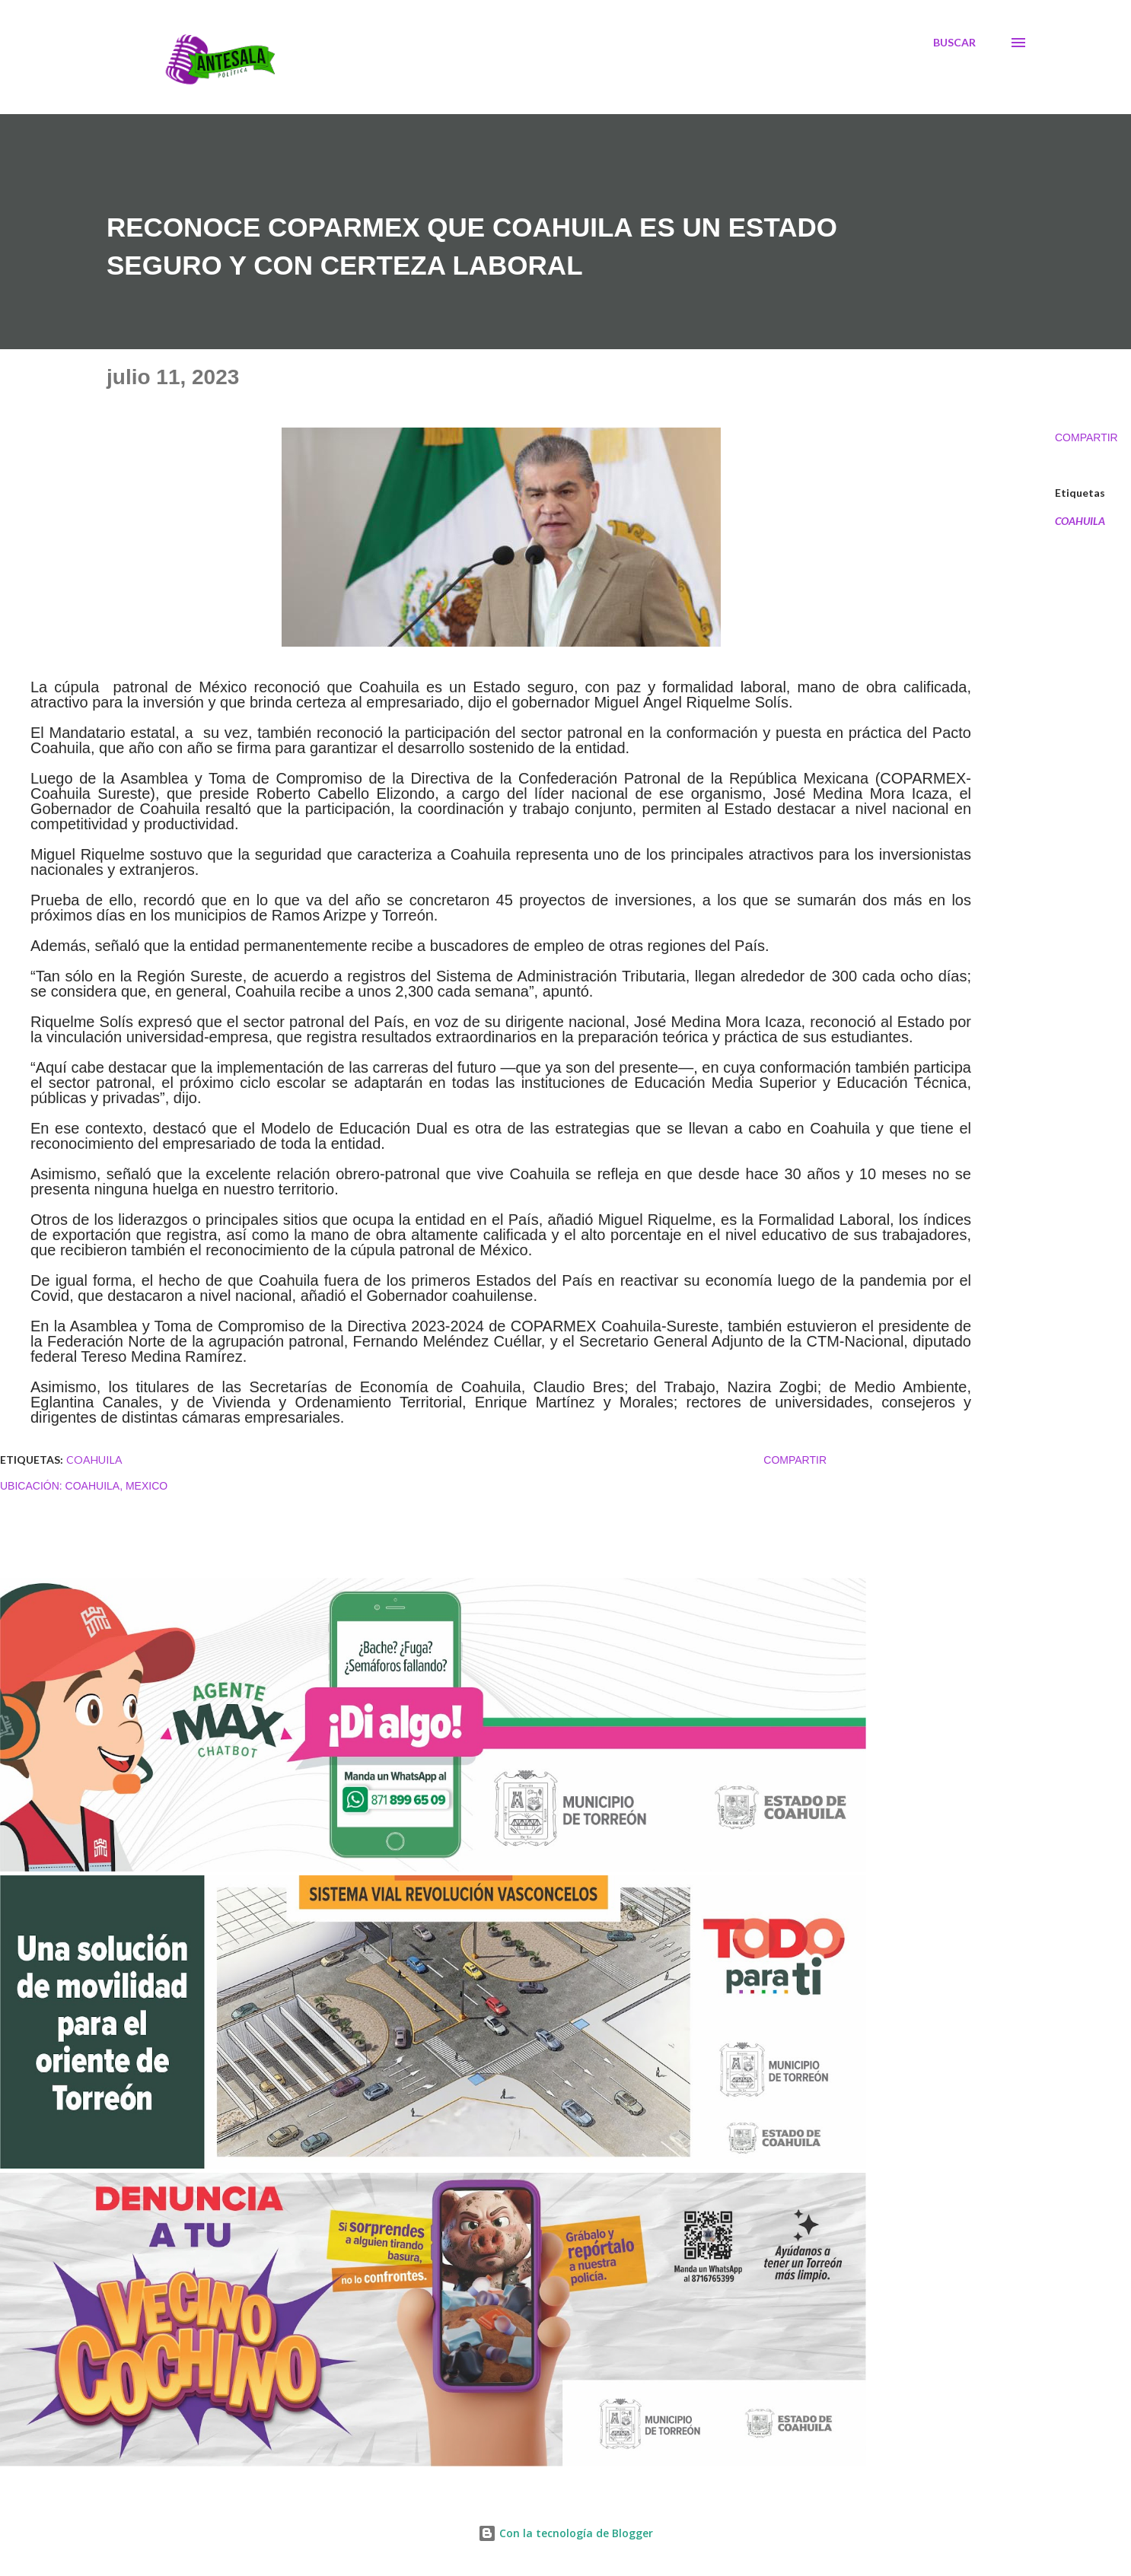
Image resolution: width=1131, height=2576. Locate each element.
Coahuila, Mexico (116, 1486)
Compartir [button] (1086, 437)
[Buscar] (954, 42)
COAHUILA (1080, 521)
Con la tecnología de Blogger (565, 2533)
